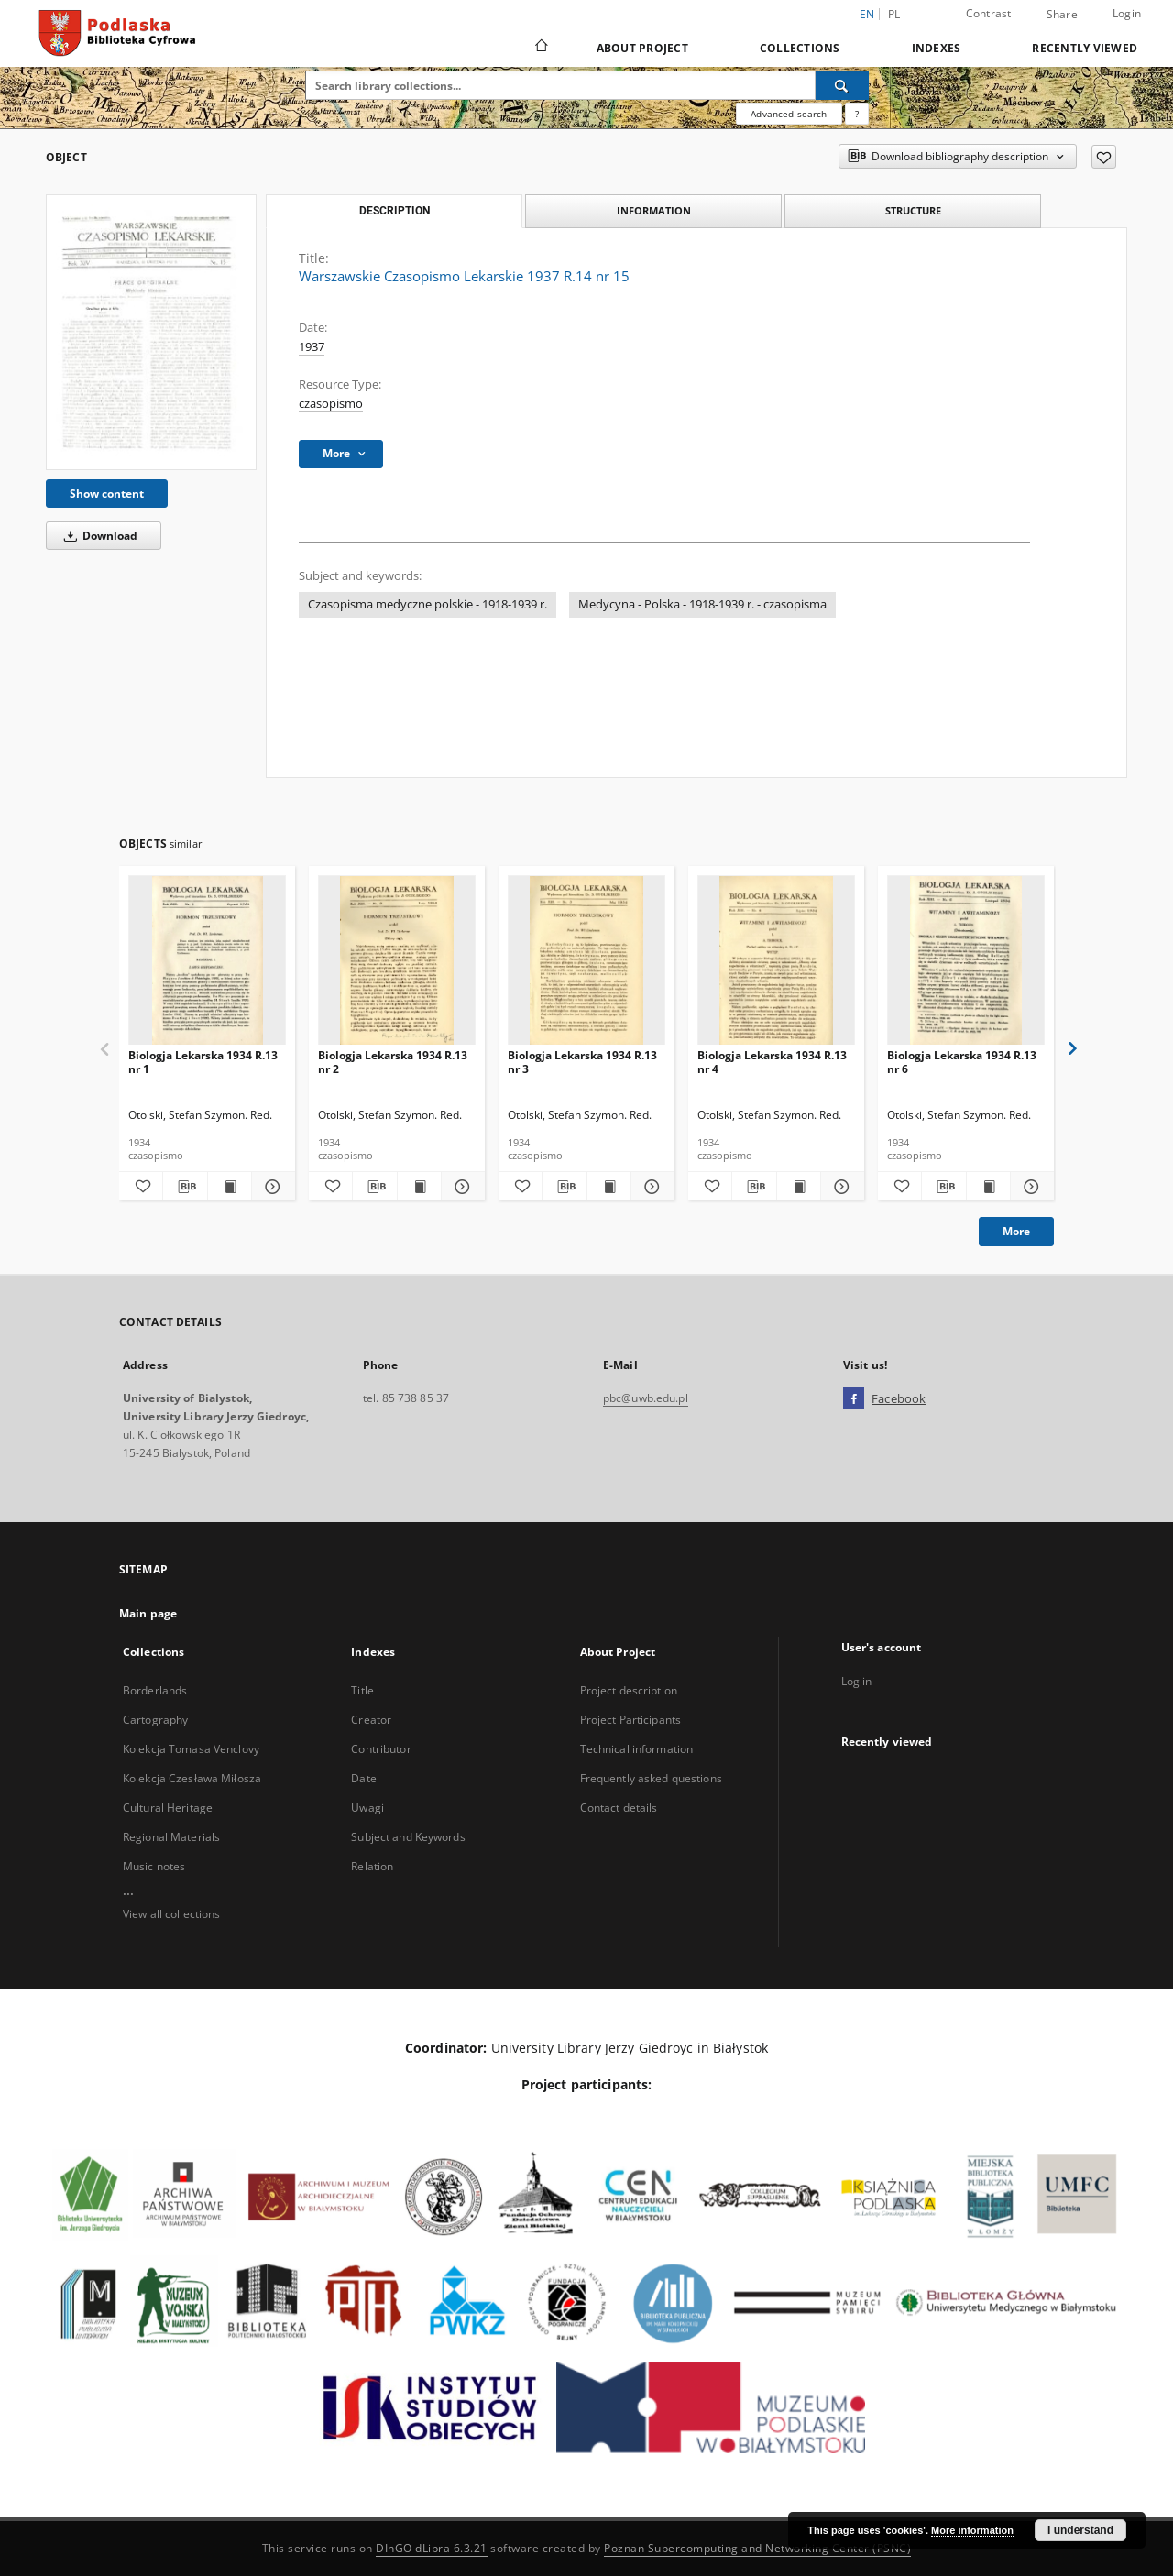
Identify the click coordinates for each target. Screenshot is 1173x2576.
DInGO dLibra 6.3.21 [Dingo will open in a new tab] (432, 2548)
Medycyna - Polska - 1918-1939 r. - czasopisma (702, 604)
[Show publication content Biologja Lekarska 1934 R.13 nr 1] (229, 1187)
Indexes (936, 48)
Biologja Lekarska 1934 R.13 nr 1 (203, 1061)
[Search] (842, 85)
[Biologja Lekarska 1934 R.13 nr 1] (207, 961)
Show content (107, 493)
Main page (148, 1613)
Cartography (155, 1719)
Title (362, 1690)
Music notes (154, 1866)
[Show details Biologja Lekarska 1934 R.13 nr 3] (650, 1187)
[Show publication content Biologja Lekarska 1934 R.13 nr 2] (419, 1187)
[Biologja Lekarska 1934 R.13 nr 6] (966, 961)
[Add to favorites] (1103, 157)
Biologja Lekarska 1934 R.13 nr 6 (961, 1061)
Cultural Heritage (168, 1807)
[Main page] (540, 47)
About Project (642, 48)
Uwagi (367, 1807)
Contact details (619, 1807)
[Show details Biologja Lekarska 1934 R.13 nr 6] (1029, 1187)
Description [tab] (394, 210)
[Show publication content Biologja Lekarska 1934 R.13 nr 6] (988, 1187)
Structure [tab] (913, 210)
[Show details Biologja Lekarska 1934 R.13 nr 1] (270, 1187)
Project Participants (630, 1719)
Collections (800, 48)
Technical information (637, 1749)
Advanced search (789, 113)
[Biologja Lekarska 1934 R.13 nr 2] (397, 961)
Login (1127, 13)
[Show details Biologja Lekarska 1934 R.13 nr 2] (460, 1187)
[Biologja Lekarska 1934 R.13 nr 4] (776, 961)
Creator (371, 1719)
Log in (856, 1681)
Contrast (989, 13)
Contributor (381, 1749)
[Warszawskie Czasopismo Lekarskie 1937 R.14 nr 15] (151, 331)
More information (972, 2530)
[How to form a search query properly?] (857, 114)
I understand (1080, 2530)
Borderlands (155, 1690)
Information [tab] (654, 210)
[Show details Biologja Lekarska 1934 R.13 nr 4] (839, 1187)
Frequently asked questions (651, 1778)
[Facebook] (853, 1399)
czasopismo (331, 403)
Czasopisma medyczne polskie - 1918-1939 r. (427, 604)
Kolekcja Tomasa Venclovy (191, 1749)
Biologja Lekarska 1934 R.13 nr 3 (582, 1061)
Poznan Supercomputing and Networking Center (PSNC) (757, 2548)
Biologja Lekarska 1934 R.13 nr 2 (392, 1061)
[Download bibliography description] (184, 1187)
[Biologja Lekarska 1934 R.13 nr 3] (586, 961)
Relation (372, 1866)
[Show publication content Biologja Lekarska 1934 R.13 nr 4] (798, 1187)
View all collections (171, 1914)
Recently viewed (1084, 48)
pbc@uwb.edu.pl (645, 1398)
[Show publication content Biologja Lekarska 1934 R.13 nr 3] (608, 1187)
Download (97, 535)
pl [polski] (894, 14)
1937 (311, 347)
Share (1062, 14)
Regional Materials (171, 1837)
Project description (628, 1690)
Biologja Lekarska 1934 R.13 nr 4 (772, 1061)
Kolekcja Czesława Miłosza (192, 1778)
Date (363, 1778)
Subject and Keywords (408, 1837)
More (1016, 1231)
